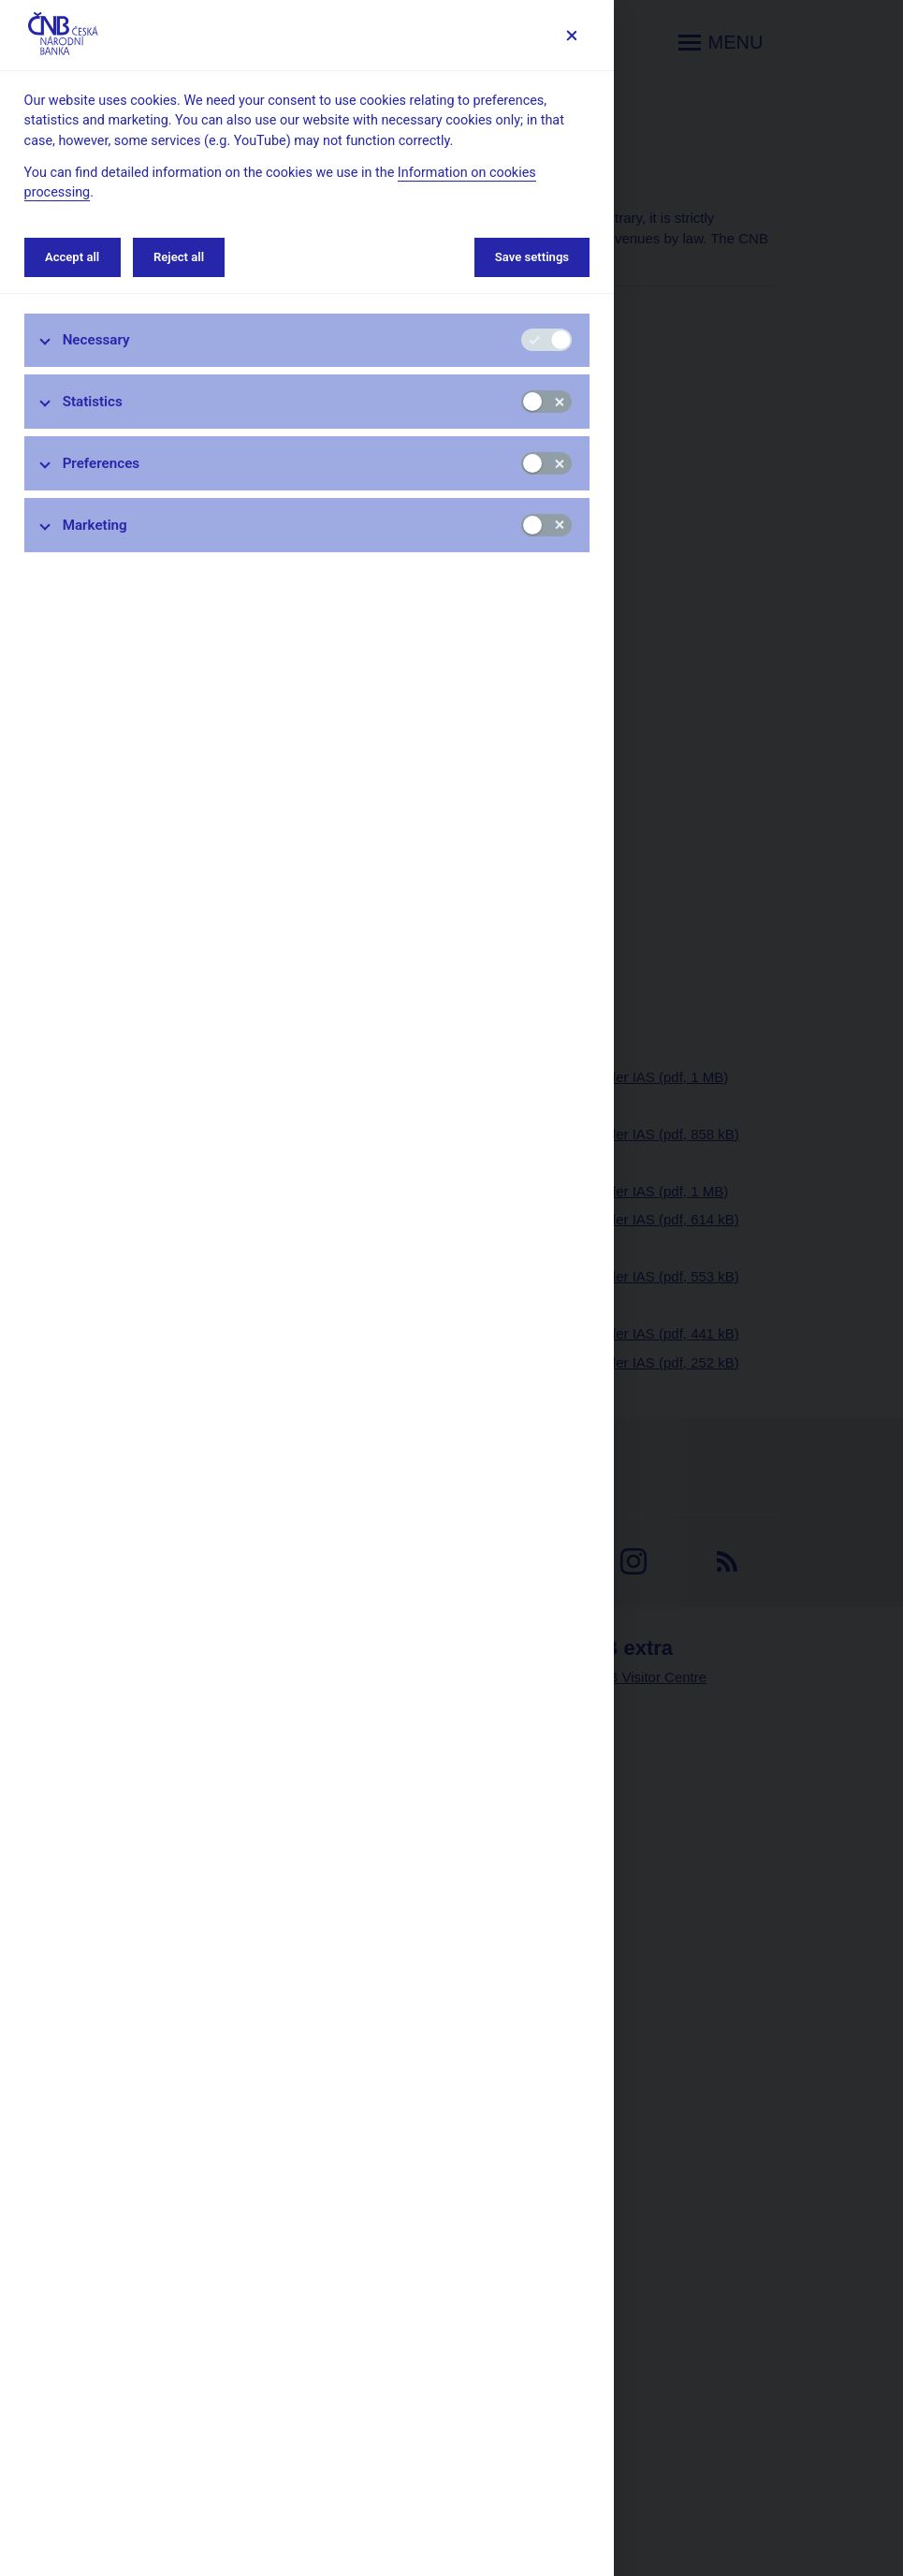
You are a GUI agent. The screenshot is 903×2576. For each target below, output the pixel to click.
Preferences (101, 463)
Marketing (95, 525)
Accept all (72, 257)
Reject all (178, 257)
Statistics (93, 401)
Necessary (96, 339)
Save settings (532, 257)
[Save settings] (571, 35)
